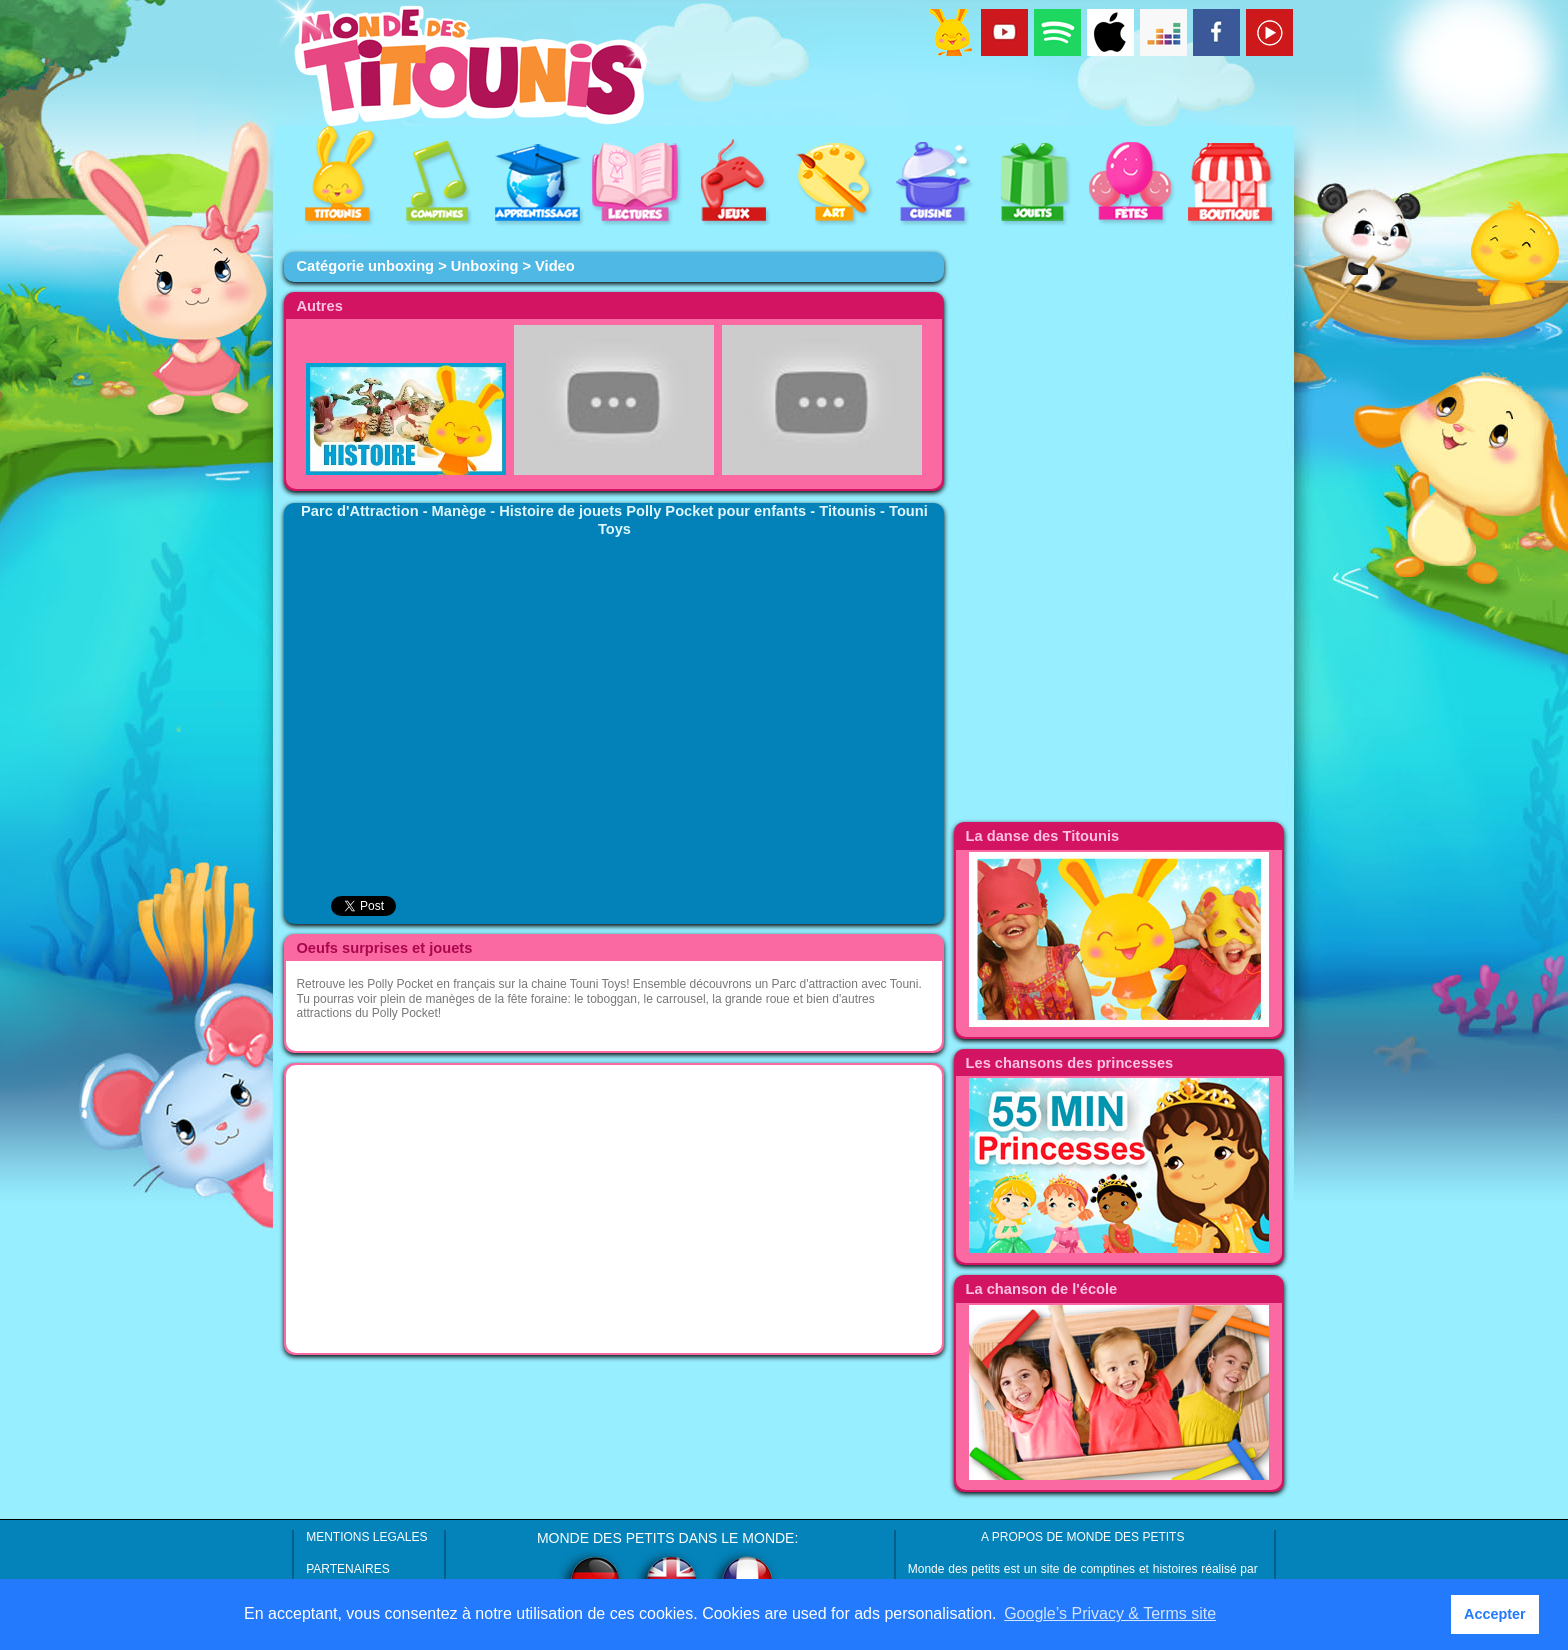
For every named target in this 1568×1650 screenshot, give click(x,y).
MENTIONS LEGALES (366, 1537)
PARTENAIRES (348, 1569)
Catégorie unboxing (365, 266)
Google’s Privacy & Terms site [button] (1110, 1613)
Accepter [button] (1495, 1614)
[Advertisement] (614, 1209)
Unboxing (485, 266)
